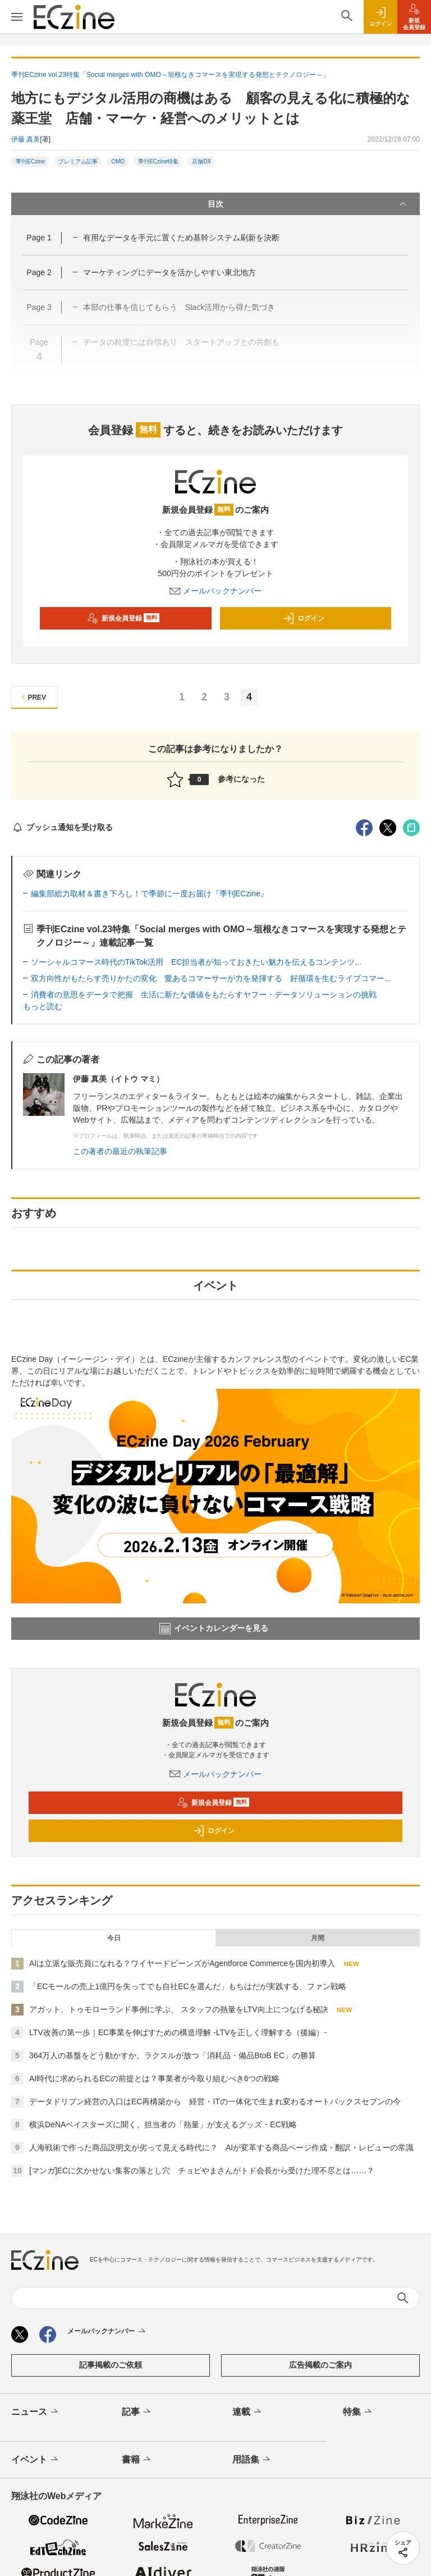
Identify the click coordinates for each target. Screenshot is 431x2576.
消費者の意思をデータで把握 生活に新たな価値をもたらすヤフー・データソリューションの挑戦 (204, 994)
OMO (118, 161)
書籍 (137, 2459)
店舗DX (201, 161)
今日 (114, 1938)
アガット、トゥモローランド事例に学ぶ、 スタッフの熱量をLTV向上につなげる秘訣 (178, 2009)
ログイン (303, 618)
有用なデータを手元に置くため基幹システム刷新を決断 (181, 237)
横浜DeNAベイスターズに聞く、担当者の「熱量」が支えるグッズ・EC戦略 (163, 2124)
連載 (247, 2412)
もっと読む (42, 1006)
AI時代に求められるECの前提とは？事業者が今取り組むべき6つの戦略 (154, 2078)
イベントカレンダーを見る (213, 1628)
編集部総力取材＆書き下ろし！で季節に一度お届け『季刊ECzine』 (149, 893)
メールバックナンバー (215, 590)
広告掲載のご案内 (320, 2364)
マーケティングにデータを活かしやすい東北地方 (169, 272)
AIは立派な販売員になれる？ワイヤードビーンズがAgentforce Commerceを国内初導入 (182, 1963)
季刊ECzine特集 (158, 161)
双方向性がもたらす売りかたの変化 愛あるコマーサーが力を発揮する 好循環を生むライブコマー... (211, 978)
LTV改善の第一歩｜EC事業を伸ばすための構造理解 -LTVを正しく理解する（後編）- (178, 2032)
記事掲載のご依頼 (110, 2364)
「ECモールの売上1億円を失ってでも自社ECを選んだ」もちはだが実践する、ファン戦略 (187, 1986)
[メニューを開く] (17, 17)
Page (38, 237)
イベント (35, 2459)
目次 (308, 203)
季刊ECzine (30, 161)
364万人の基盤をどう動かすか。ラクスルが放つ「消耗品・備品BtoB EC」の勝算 (172, 2055)
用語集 (252, 2459)
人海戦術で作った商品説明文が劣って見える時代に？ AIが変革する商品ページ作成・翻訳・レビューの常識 (221, 2147)
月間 (317, 1938)
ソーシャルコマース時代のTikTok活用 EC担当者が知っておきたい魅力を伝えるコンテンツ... (196, 962)
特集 (358, 2412)
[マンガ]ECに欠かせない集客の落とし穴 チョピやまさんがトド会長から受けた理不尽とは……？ (201, 2170)
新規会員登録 (123, 618)
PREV (32, 697)
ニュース (35, 2412)
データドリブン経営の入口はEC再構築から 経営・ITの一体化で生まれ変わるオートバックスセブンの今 (215, 2101)
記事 (137, 2412)
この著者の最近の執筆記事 (120, 1151)
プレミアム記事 (78, 161)
